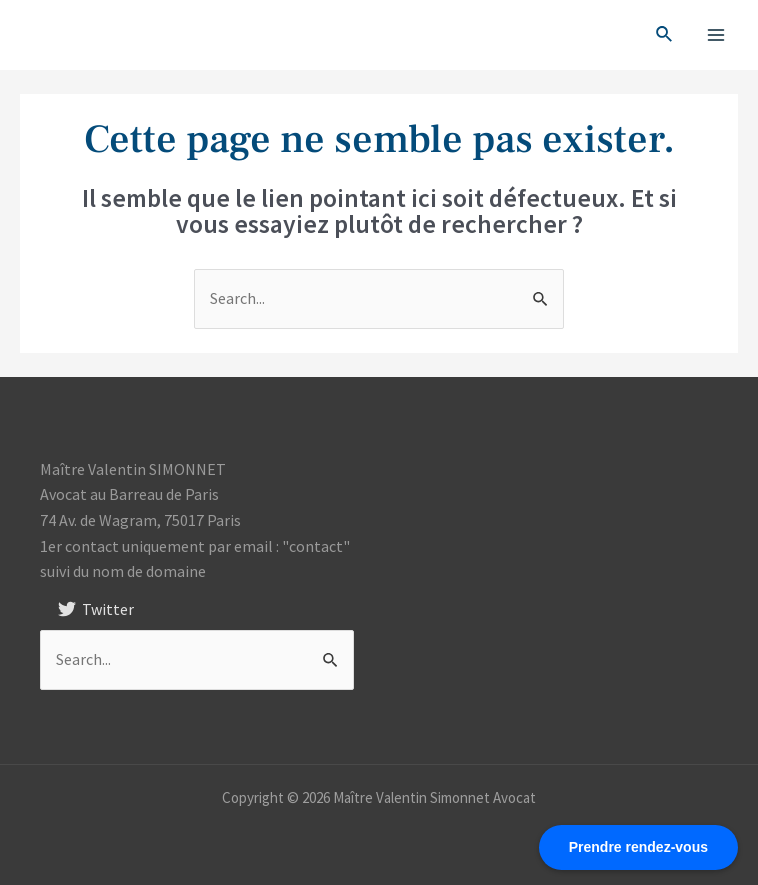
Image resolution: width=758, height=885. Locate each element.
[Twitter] (96, 609)
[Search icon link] (665, 35)
